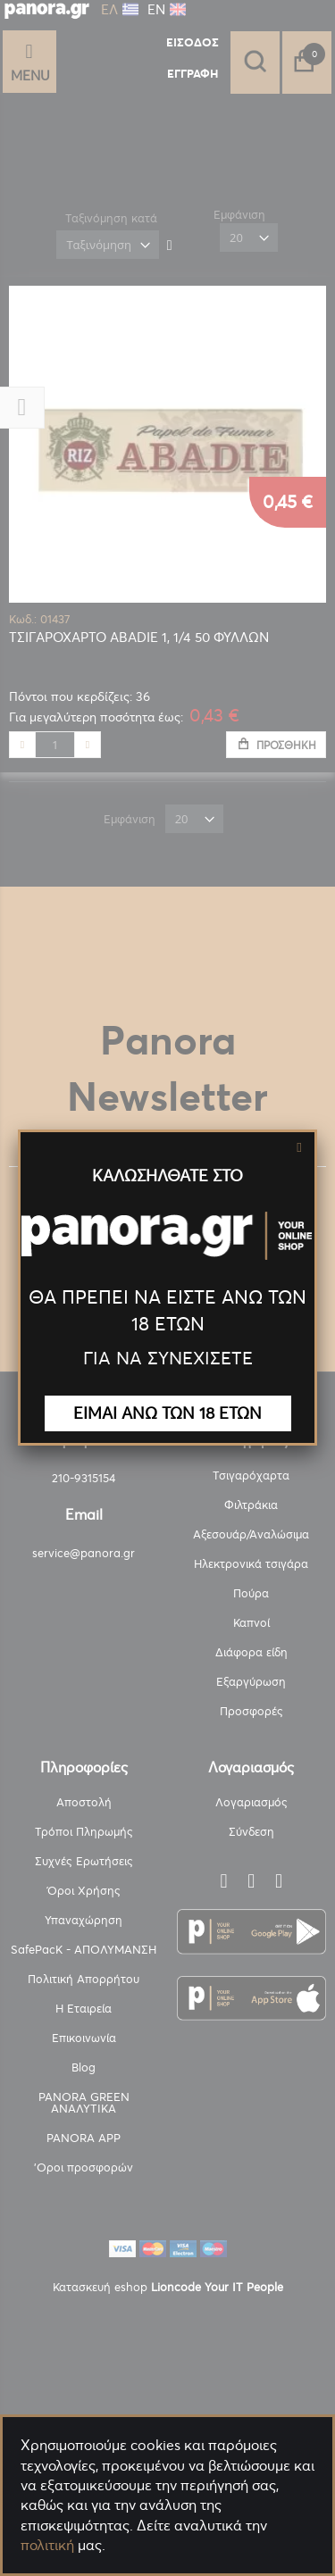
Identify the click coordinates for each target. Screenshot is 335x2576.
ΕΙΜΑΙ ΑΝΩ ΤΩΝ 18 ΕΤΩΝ (167, 1413)
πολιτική (47, 2545)
